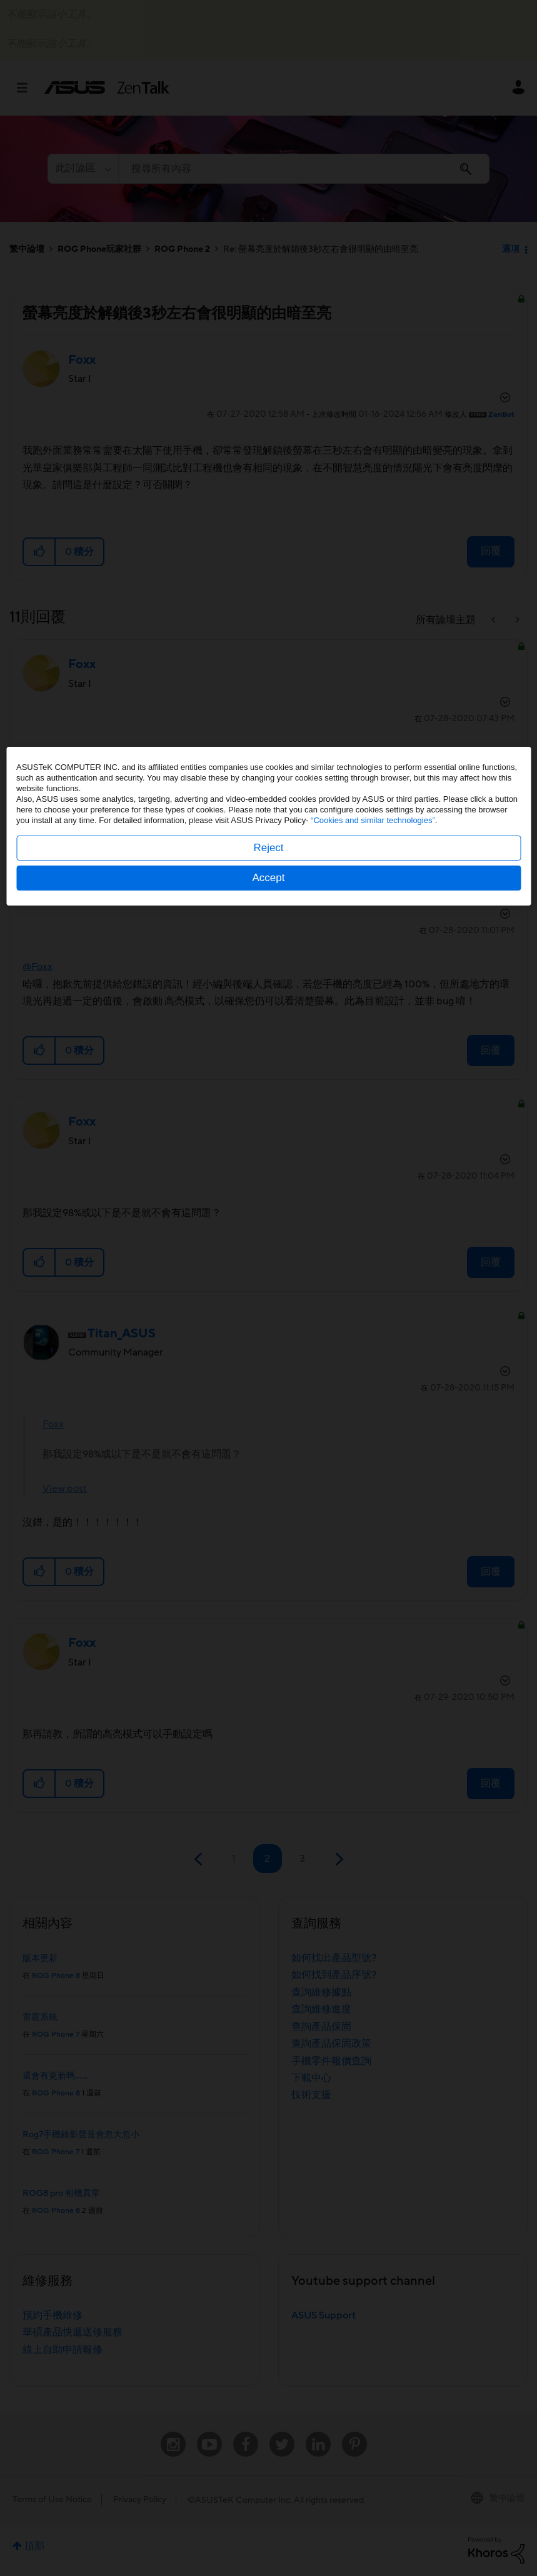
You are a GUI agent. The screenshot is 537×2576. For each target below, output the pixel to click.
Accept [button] (269, 1339)
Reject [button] (268, 1309)
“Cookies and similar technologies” (373, 1282)
